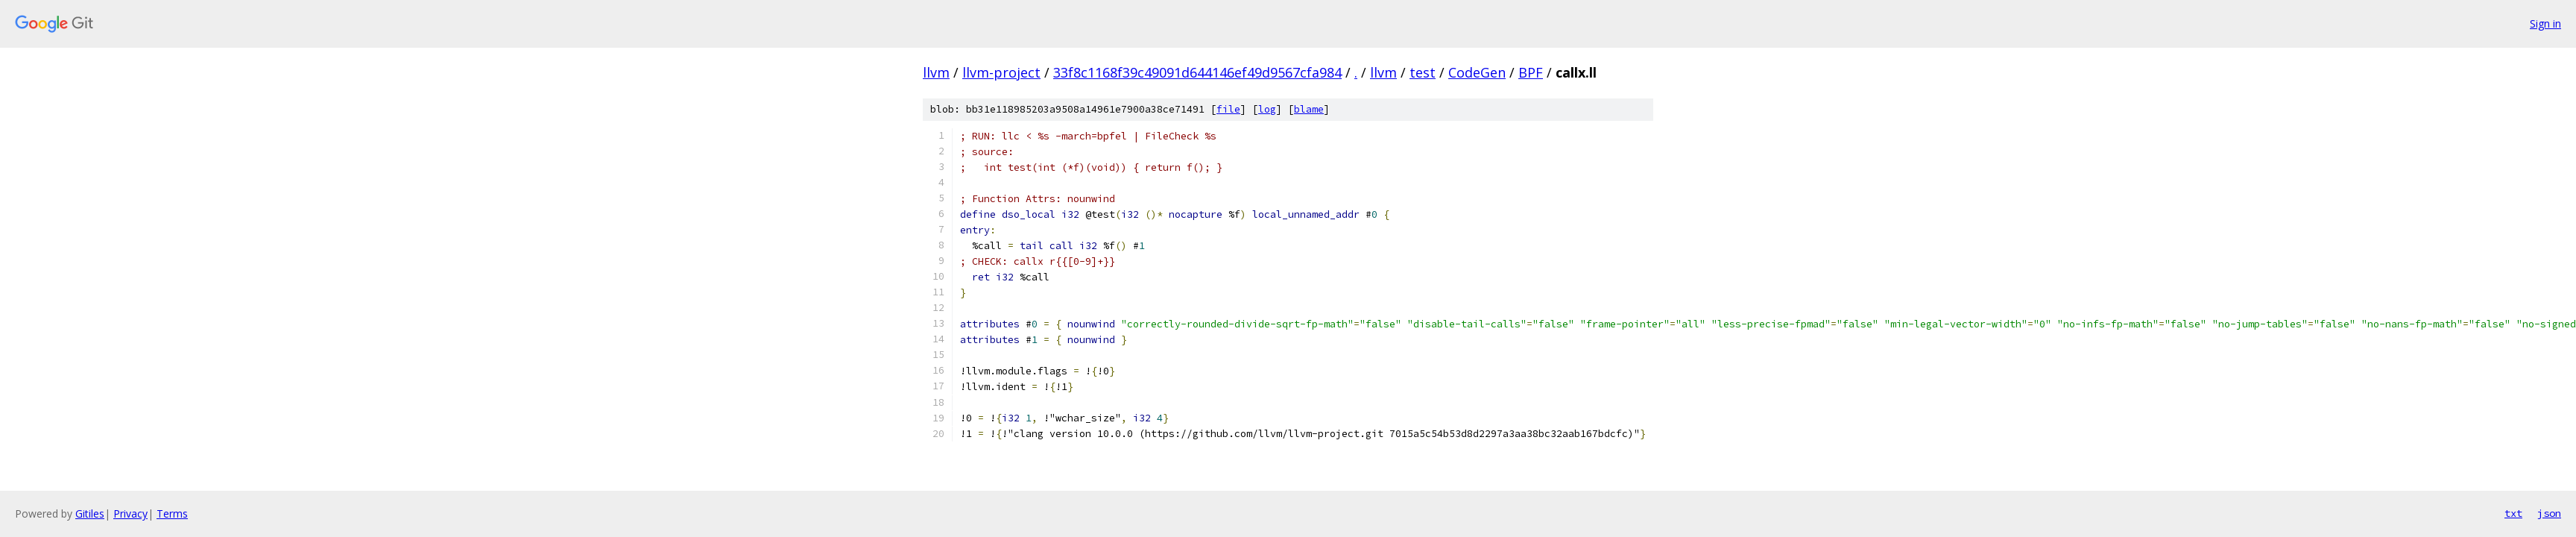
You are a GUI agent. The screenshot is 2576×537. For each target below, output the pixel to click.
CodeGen (1477, 72)
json (2549, 513)
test (1422, 72)
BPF (1530, 72)
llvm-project (1001, 72)
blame (1309, 109)
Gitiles (89, 513)
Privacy (130, 513)
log (1267, 109)
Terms (172, 513)
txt (2513, 513)
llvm (936, 72)
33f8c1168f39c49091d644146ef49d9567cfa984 (1197, 72)
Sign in (2545, 23)
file (1228, 109)
